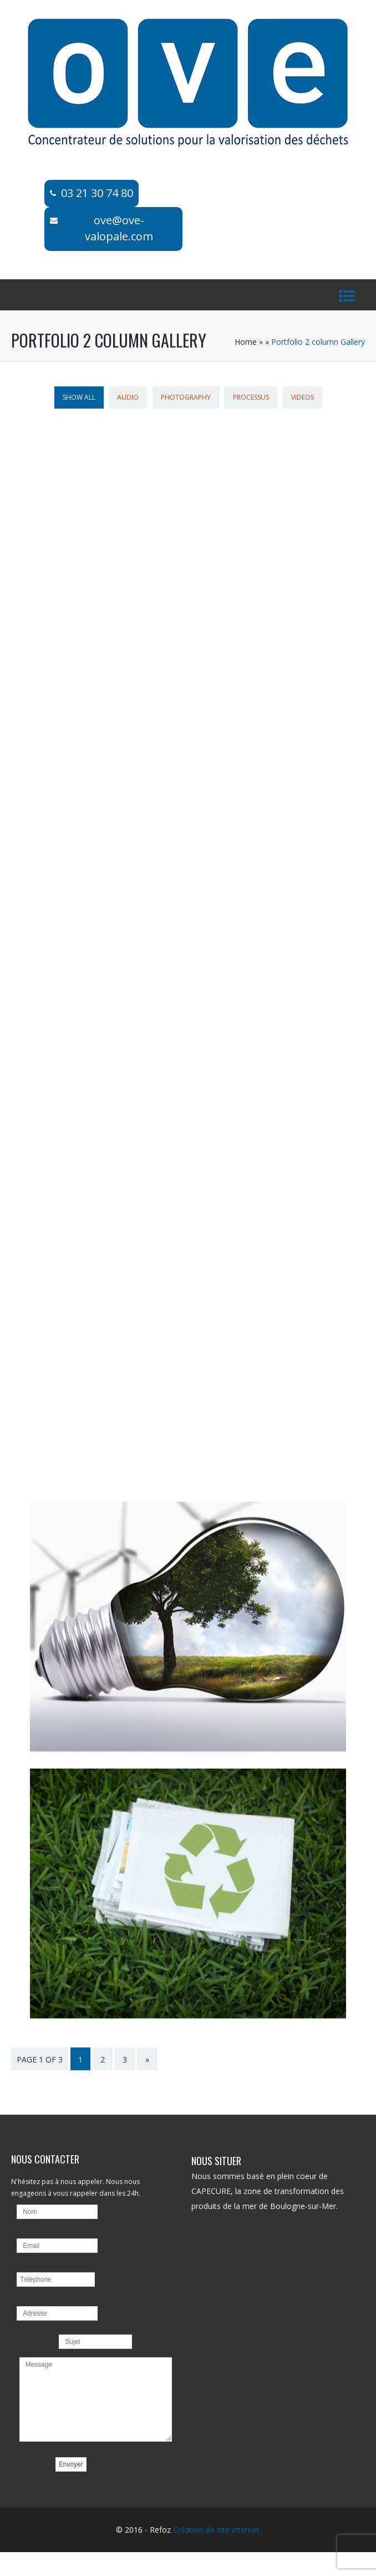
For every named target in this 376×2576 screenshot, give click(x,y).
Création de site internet (216, 2535)
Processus (251, 397)
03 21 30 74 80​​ (97, 192)
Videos (302, 397)
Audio (128, 397)
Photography (186, 397)
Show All (79, 397)
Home (246, 341)
